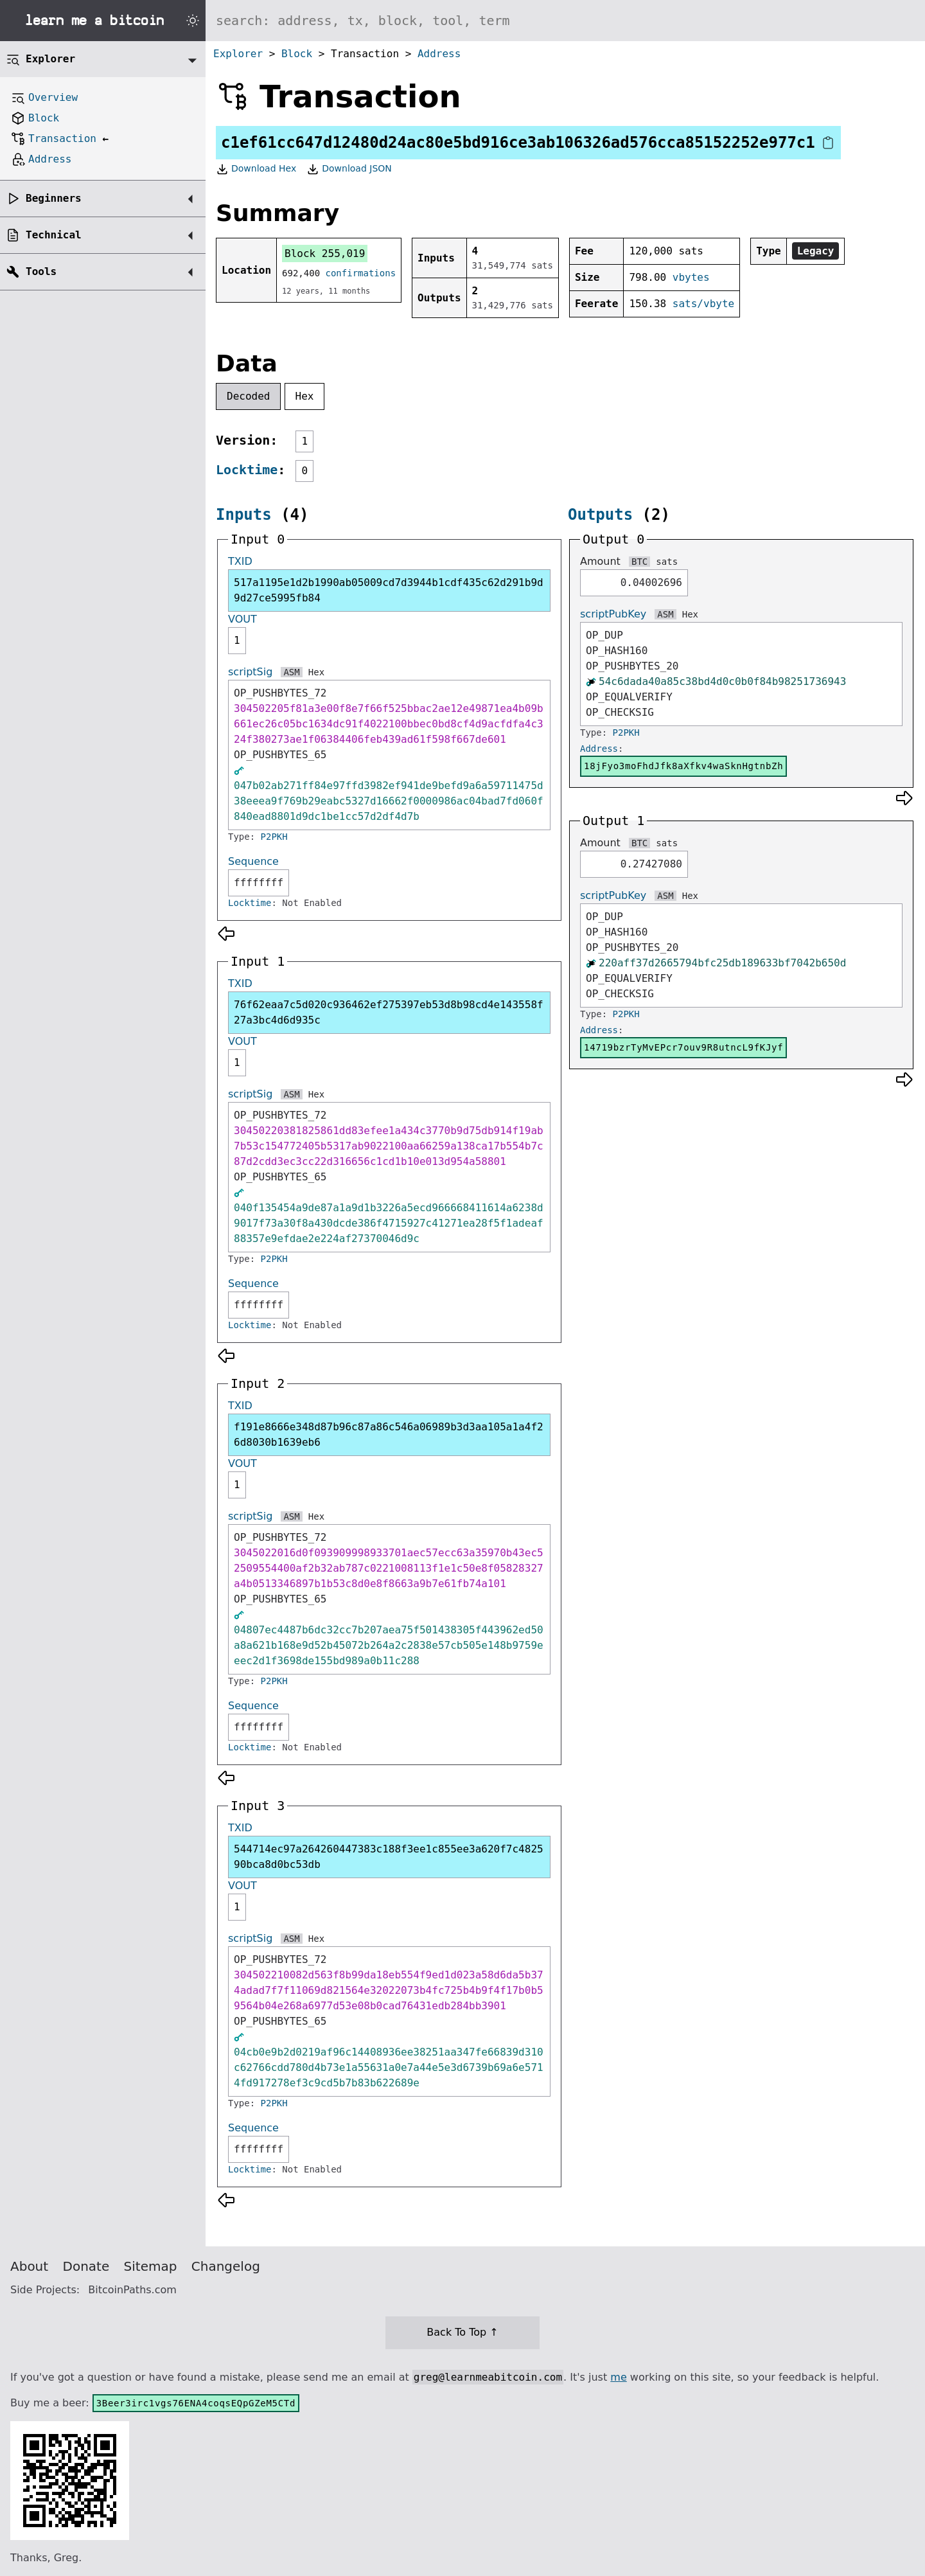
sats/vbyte (703, 304)
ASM (291, 672)
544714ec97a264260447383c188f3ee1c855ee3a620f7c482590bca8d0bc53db (388, 1856)
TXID (240, 561)
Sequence (253, 861)
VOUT (242, 619)
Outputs (600, 515)
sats (667, 561)
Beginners (54, 198)
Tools (41, 271)
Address (439, 54)
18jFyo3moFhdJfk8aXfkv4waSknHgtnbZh (683, 766)
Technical (54, 235)
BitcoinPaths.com (132, 2290)
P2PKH (274, 836)
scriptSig (250, 672)
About (29, 2266)
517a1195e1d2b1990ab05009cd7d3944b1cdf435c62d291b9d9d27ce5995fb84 (388, 590)
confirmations (361, 273)
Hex (304, 396)
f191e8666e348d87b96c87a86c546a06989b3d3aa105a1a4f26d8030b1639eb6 (388, 1434)
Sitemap (150, 2266)
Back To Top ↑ (462, 2332)
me (618, 2377)
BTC (639, 561)
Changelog (225, 2266)
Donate (86, 2266)
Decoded (248, 396)
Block (296, 54)
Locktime (247, 469)
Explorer (238, 54)
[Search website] (565, 20)
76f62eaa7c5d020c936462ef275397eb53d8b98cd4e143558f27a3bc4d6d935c (388, 1012)
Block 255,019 (325, 253)
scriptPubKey (613, 614)
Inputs (244, 515)
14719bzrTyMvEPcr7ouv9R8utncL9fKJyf (683, 1047)
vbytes (691, 277)
